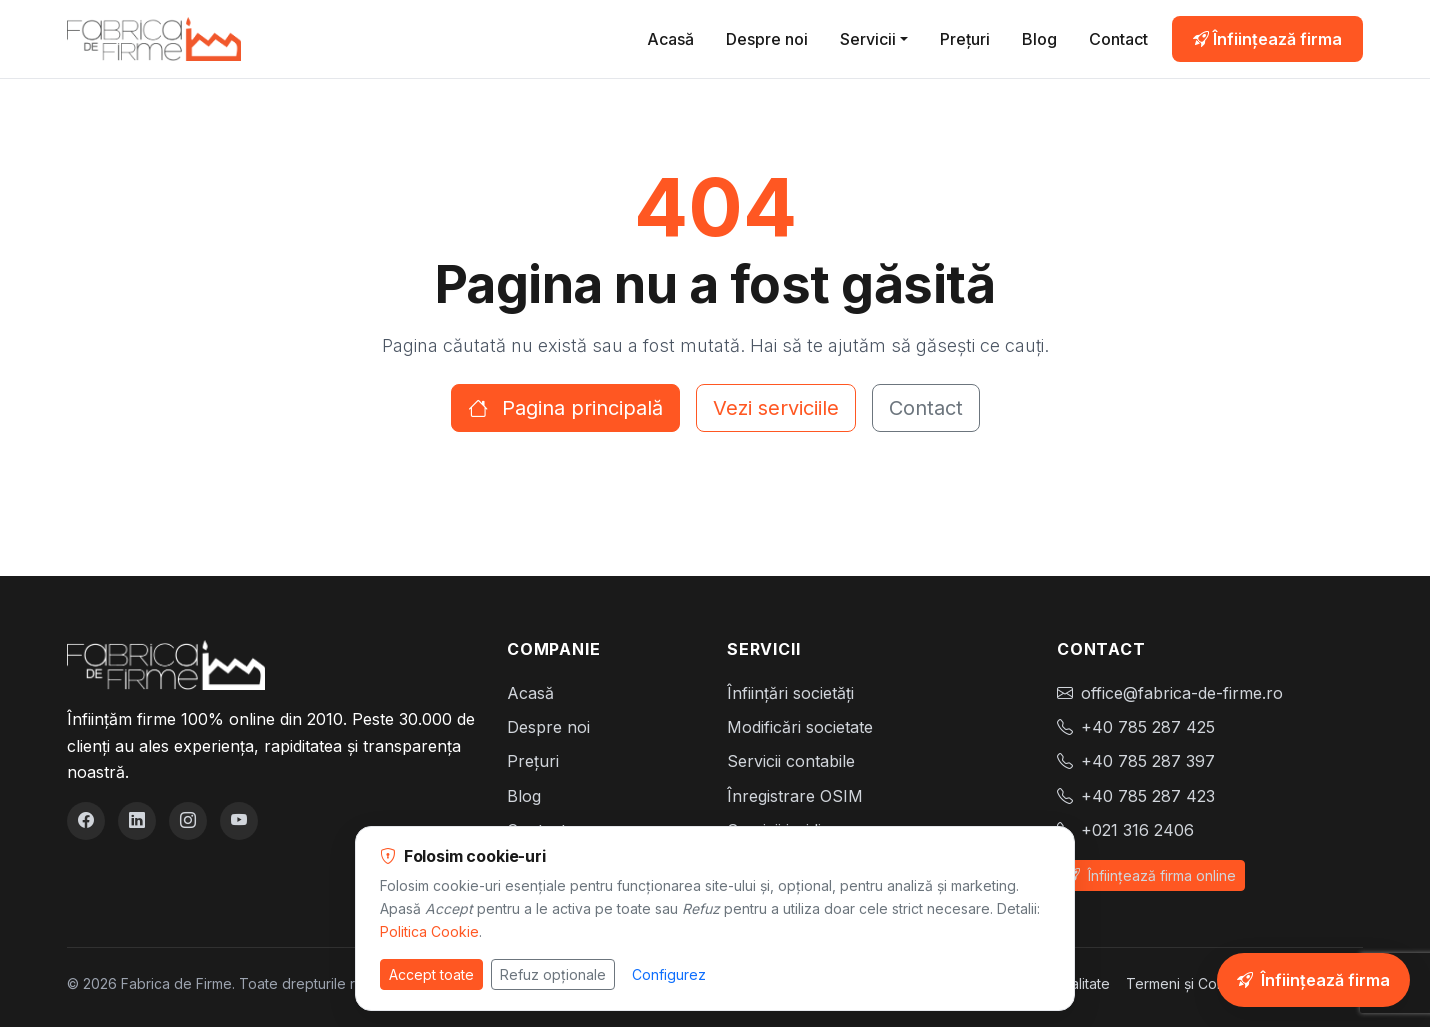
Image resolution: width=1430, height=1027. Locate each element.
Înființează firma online (1151, 875)
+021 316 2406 (1137, 830)
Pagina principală (565, 408)
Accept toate (431, 974)
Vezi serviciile (776, 408)
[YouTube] (239, 821)
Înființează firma (1267, 39)
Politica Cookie (429, 931)
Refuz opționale (553, 974)
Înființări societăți (790, 693)
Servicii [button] (868, 39)
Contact (1118, 39)
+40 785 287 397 (1148, 761)
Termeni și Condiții (1187, 983)
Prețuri (965, 39)
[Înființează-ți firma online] (1313, 980)
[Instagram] (188, 821)
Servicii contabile (791, 761)
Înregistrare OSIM (795, 796)
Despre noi (767, 39)
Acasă (670, 39)
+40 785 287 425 (1148, 727)
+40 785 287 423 (1148, 796)
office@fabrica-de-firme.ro (1182, 693)
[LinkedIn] (137, 821)
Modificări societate (800, 727)
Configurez (669, 974)
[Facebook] (86, 821)
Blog (1039, 39)
